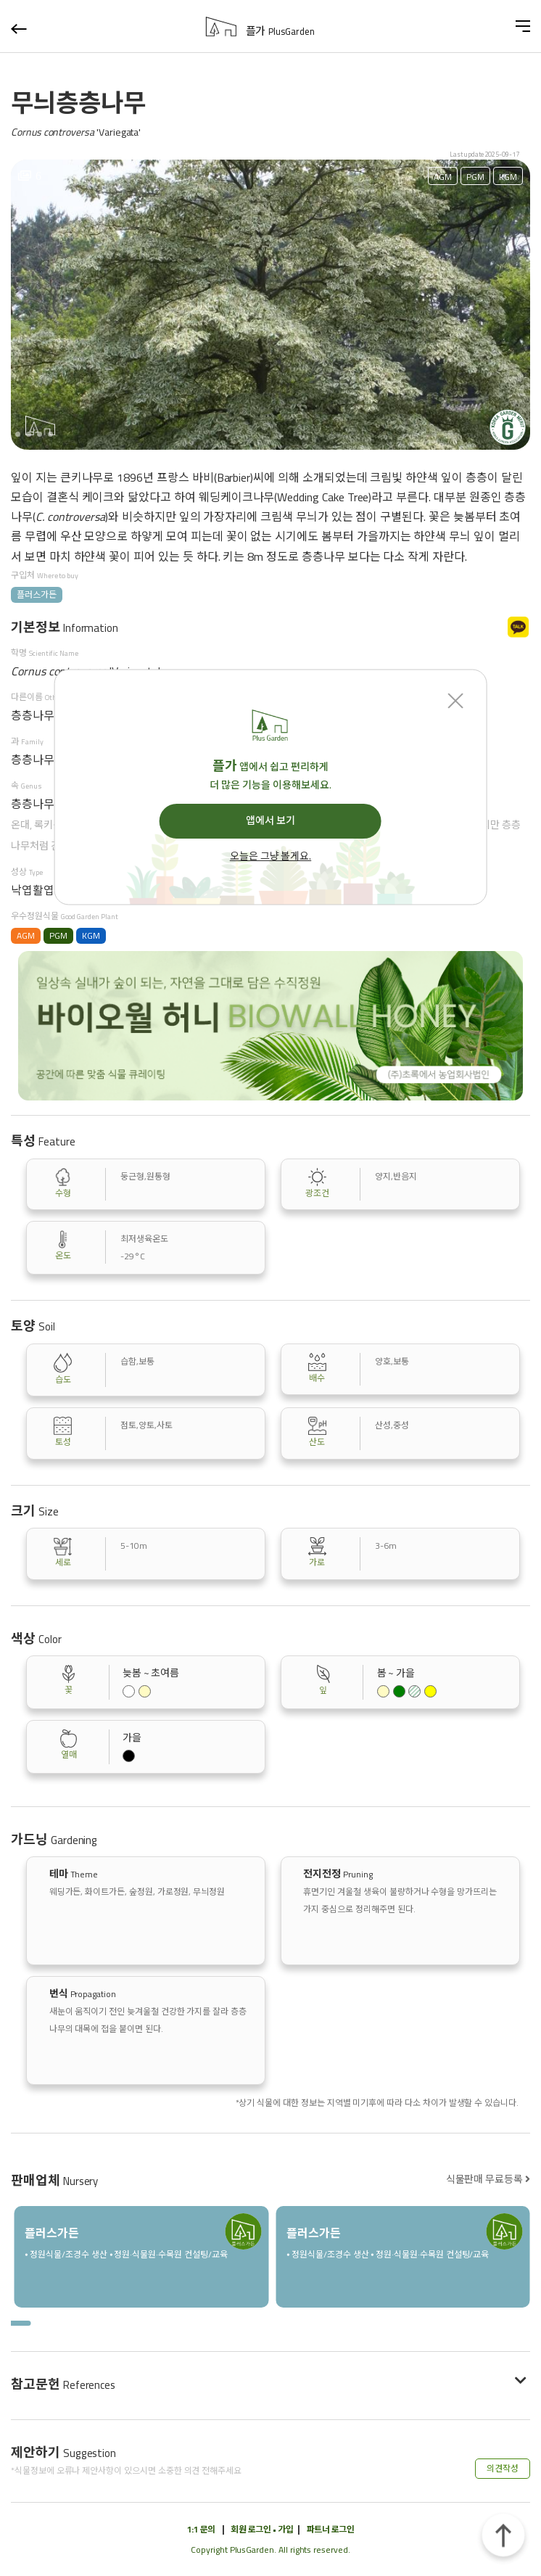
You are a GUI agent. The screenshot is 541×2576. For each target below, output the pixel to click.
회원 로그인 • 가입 (262, 2529)
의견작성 (503, 2468)
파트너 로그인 (331, 2529)
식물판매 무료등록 (488, 2179)
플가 (280, 31)
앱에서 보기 (270, 820)
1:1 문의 (201, 2529)
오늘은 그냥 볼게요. (270, 856)
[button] (17, 434)
